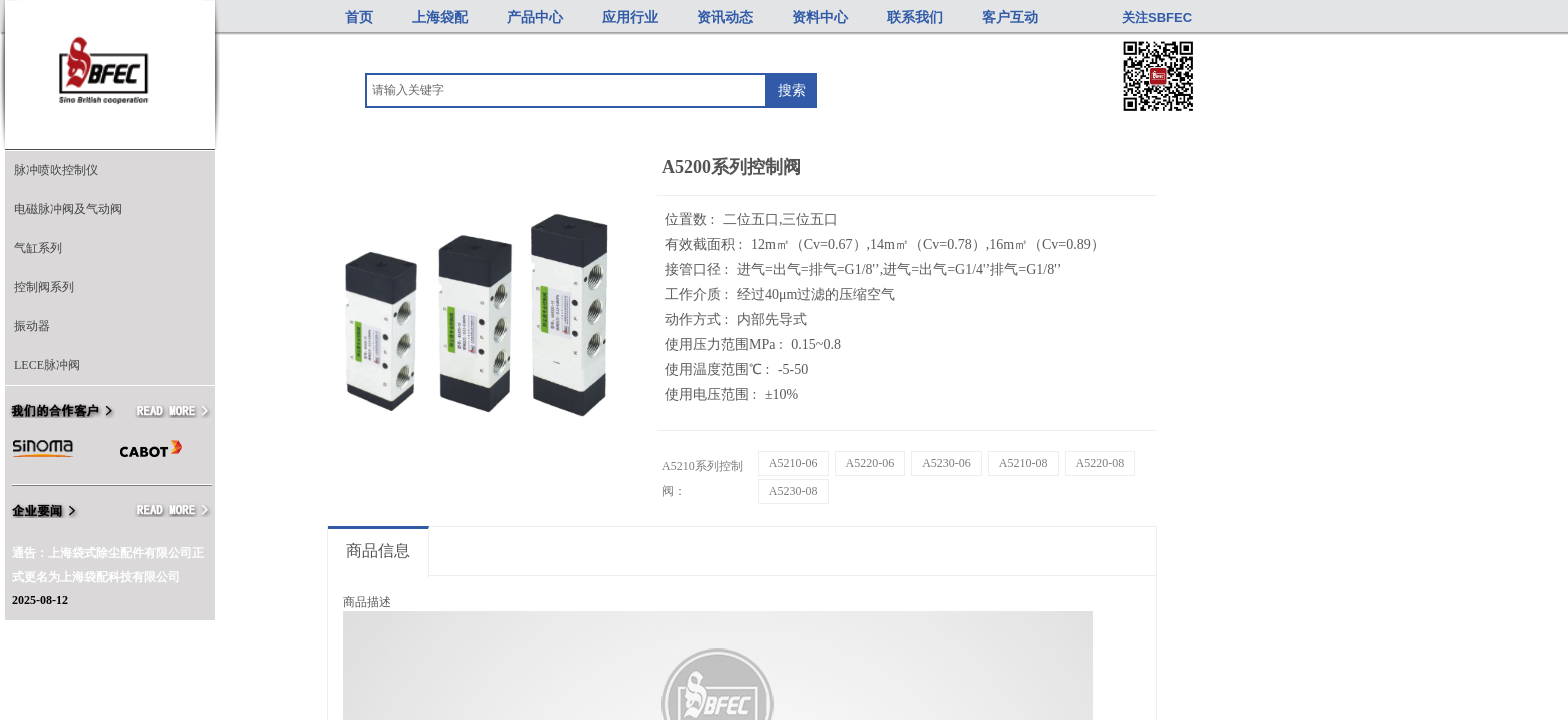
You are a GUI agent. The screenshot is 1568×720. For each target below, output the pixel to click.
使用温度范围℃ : (719, 369)
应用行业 (630, 17)
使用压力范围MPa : (725, 344)
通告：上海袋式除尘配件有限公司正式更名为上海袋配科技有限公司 (108, 565)
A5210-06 (793, 463)
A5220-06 (870, 463)
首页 (359, 17)
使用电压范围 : (712, 394)
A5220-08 (1100, 463)
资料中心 (820, 17)
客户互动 (1010, 17)
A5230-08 (793, 491)
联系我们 (915, 17)
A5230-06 (946, 463)
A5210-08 (1023, 463)
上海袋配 (440, 17)
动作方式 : (698, 319)
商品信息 (378, 550)
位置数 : (691, 219)
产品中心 (535, 17)
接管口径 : (698, 269)
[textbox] (566, 90)
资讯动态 (725, 17)
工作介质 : (698, 294)
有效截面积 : (705, 244)
